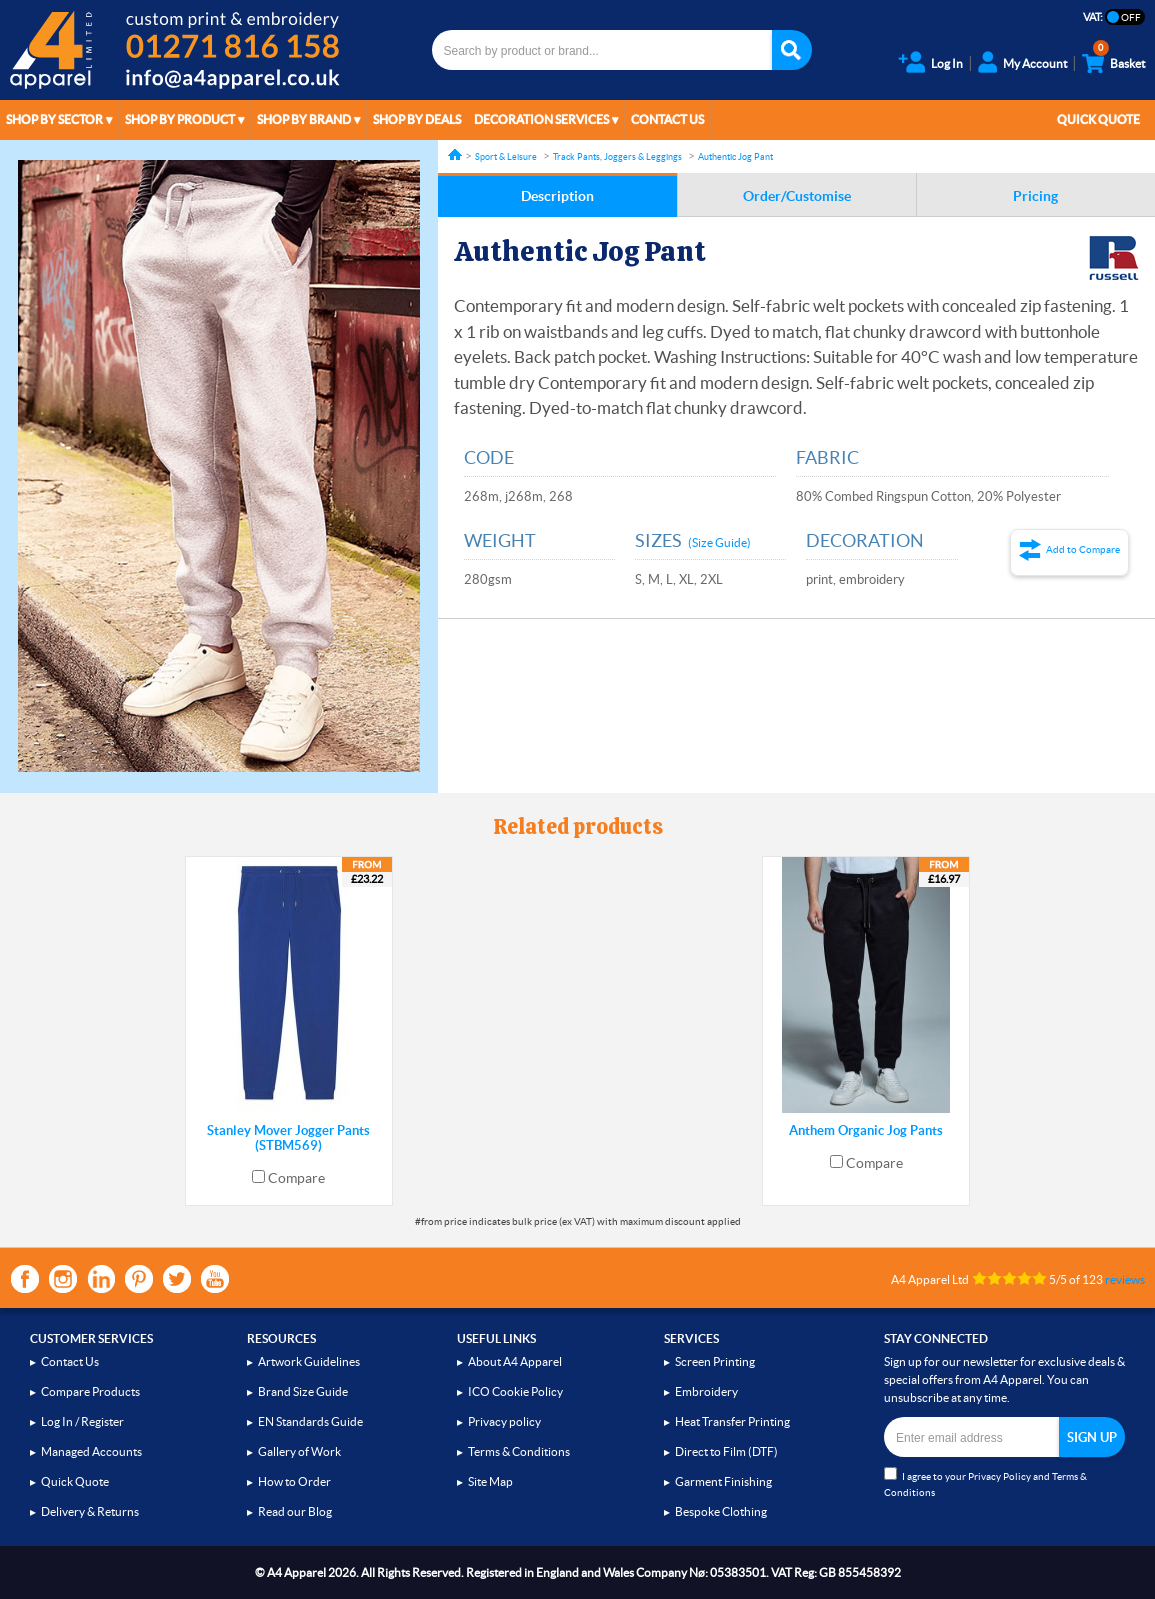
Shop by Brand (304, 119)
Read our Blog (295, 1511)
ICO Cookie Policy (515, 1391)
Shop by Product (180, 119)
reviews (1125, 1279)
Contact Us (667, 119)
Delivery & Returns (90, 1511)
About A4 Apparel (515, 1361)
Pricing (1035, 196)
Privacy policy (504, 1421)
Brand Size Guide (303, 1391)
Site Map (490, 1481)
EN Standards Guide (310, 1421)
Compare (296, 1178)
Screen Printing (715, 1361)
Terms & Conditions (519, 1451)
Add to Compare (1083, 549)
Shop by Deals (417, 119)
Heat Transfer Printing (732, 1421)
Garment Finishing (723, 1481)
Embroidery (706, 1391)
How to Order (294, 1481)
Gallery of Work (299, 1451)
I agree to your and (985, 1482)
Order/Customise (797, 196)
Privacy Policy (999, 1476)
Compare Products (90, 1391)
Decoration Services (541, 119)
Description (557, 196)
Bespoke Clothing (721, 1511)
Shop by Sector (54, 119)
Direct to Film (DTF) (726, 1451)
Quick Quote (1098, 119)
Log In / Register (82, 1421)
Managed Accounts (91, 1451)
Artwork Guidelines (309, 1361)
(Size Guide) (719, 542)
